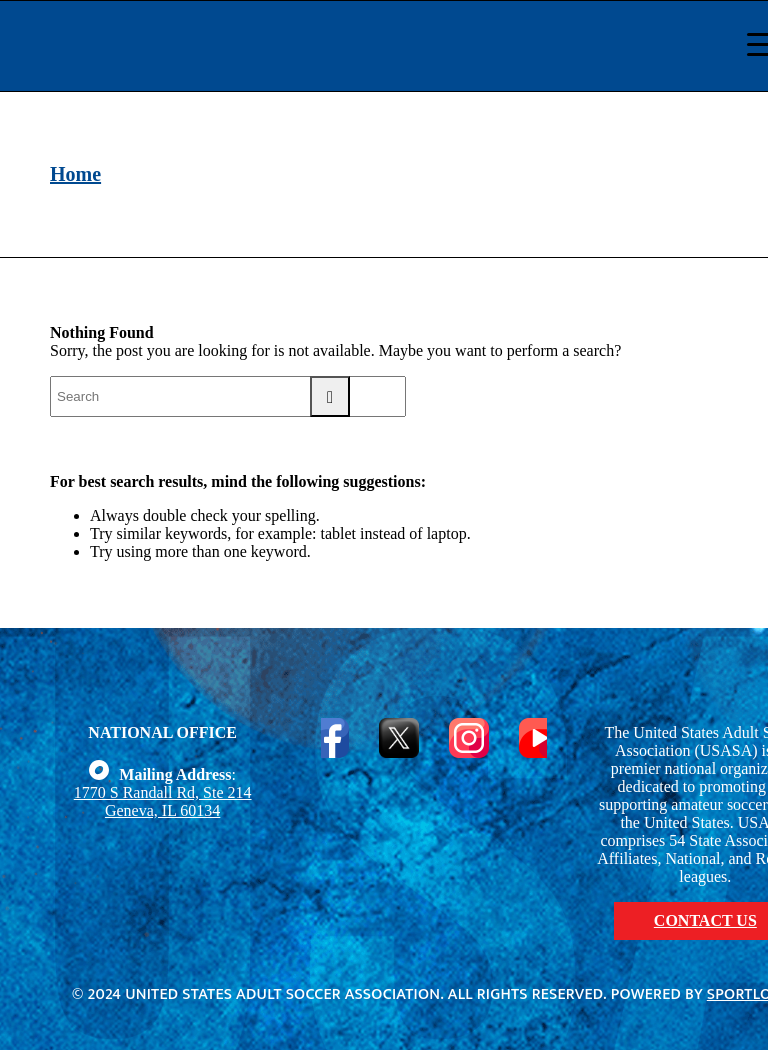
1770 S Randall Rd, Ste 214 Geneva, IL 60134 (163, 801)
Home (75, 174)
